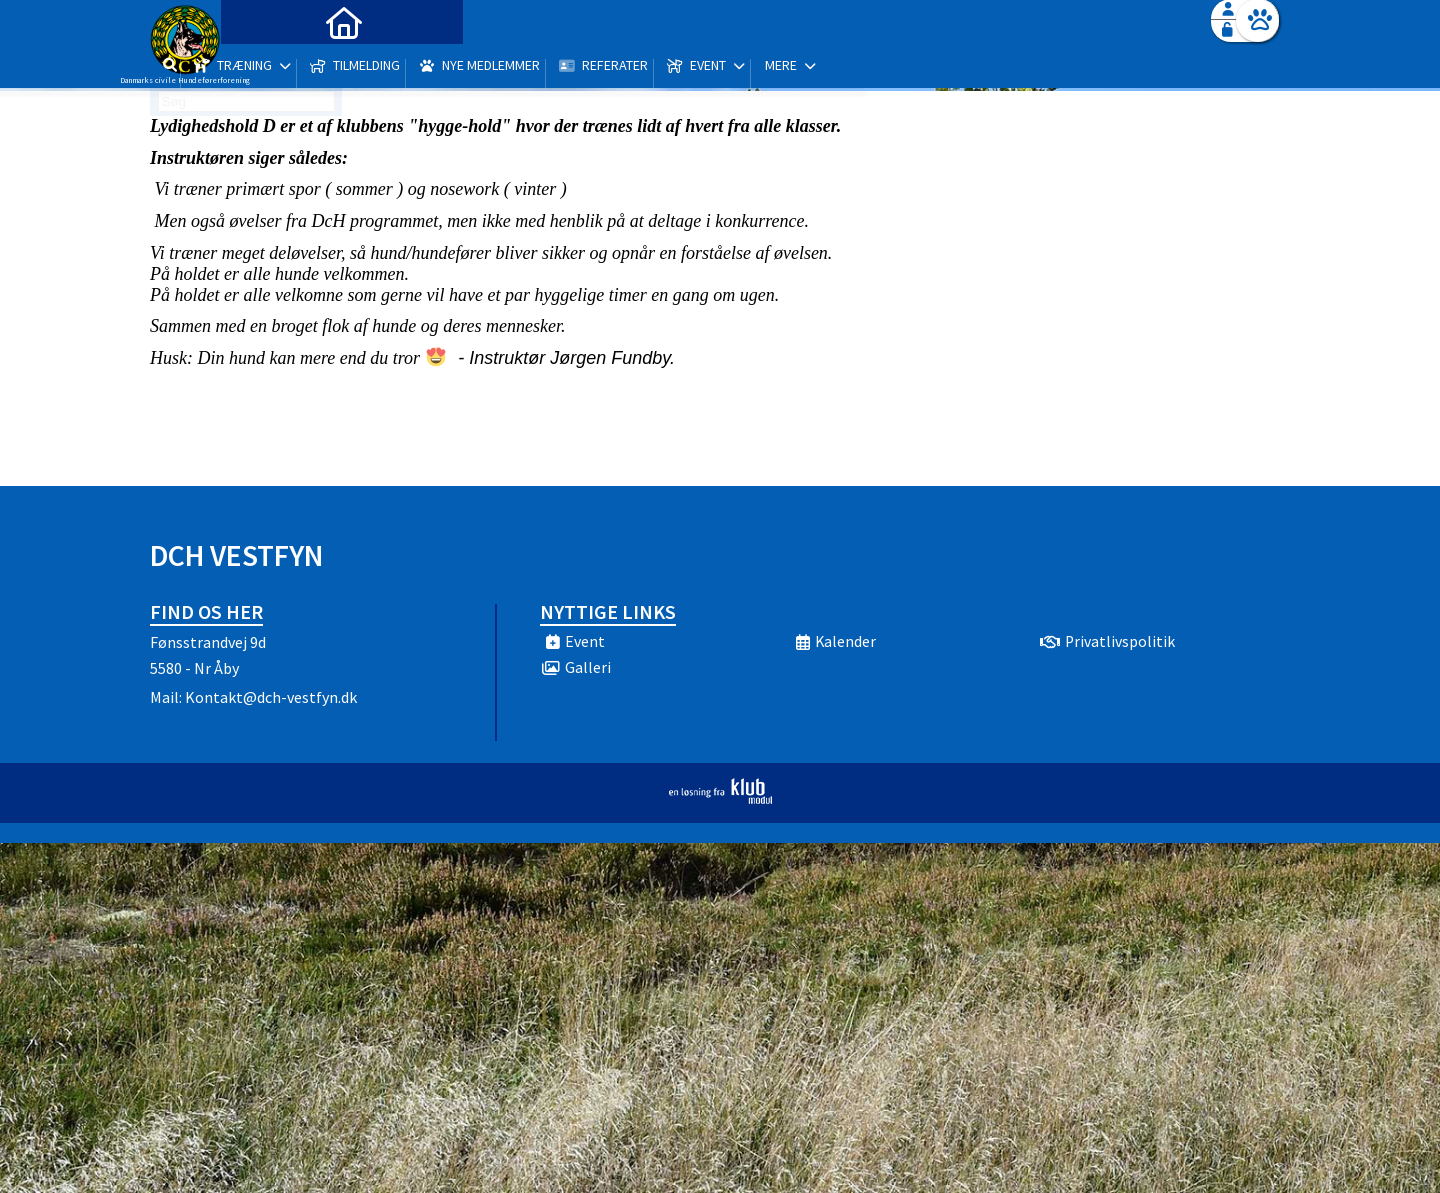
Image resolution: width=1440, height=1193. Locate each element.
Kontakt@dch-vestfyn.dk (271, 697)
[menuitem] (275, 67)
